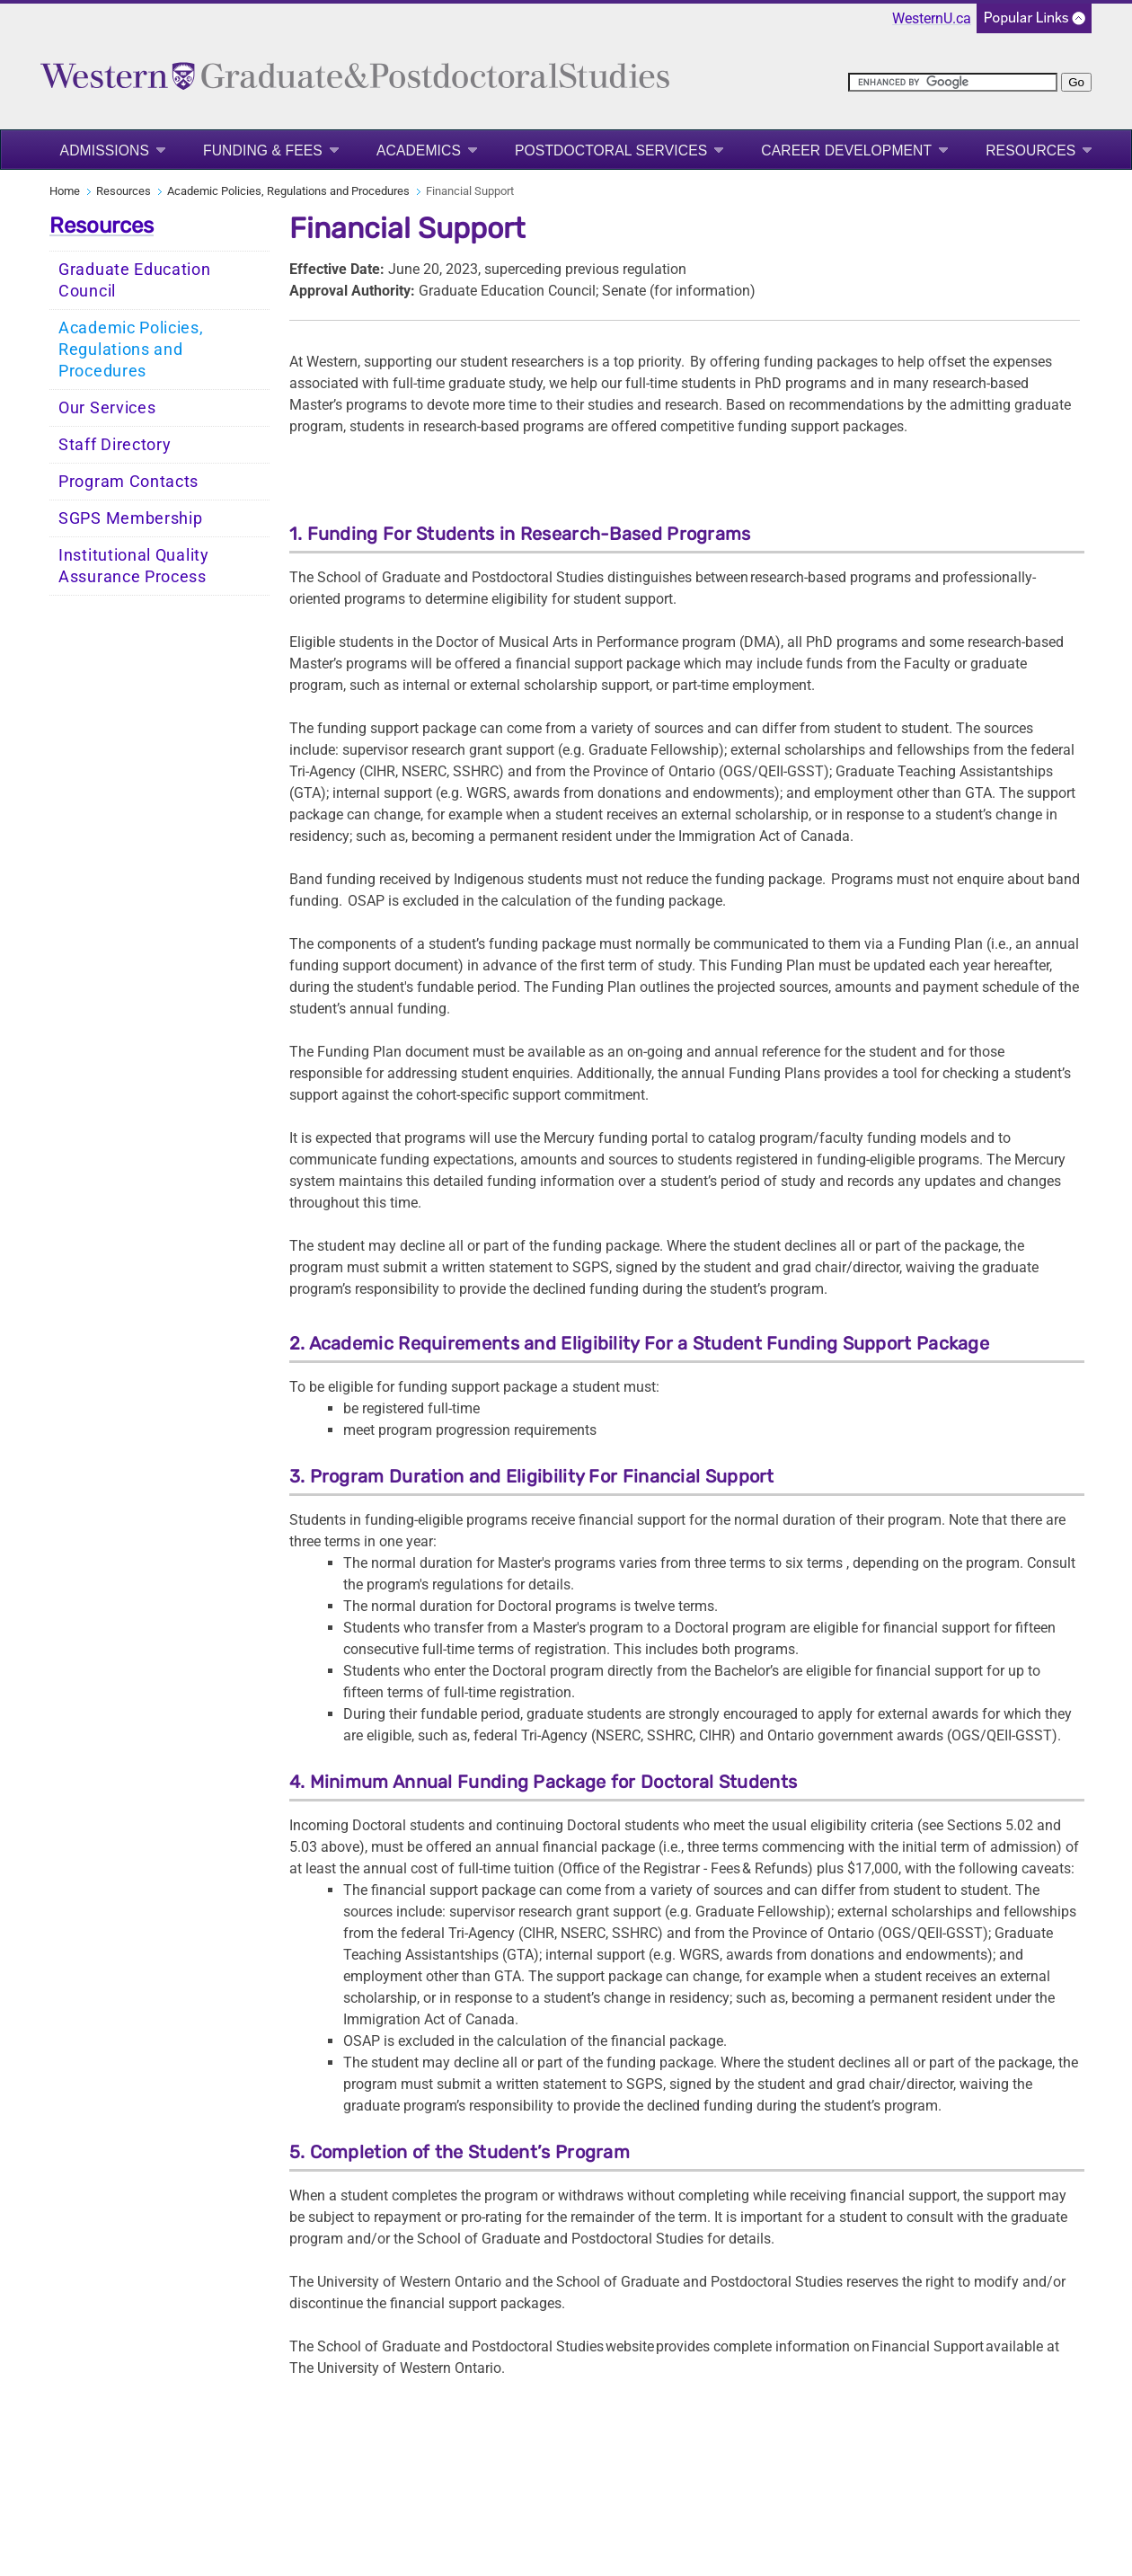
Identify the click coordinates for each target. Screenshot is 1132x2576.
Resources (1030, 150)
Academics (418, 150)
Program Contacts (128, 482)
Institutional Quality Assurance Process (133, 566)
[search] (952, 82)
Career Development (846, 150)
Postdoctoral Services (611, 150)
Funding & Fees (263, 150)
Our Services (106, 408)
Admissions (104, 150)
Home (64, 191)
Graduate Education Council (134, 280)
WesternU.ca (931, 18)
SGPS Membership (130, 518)
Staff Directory (115, 445)
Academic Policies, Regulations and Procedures (288, 191)
